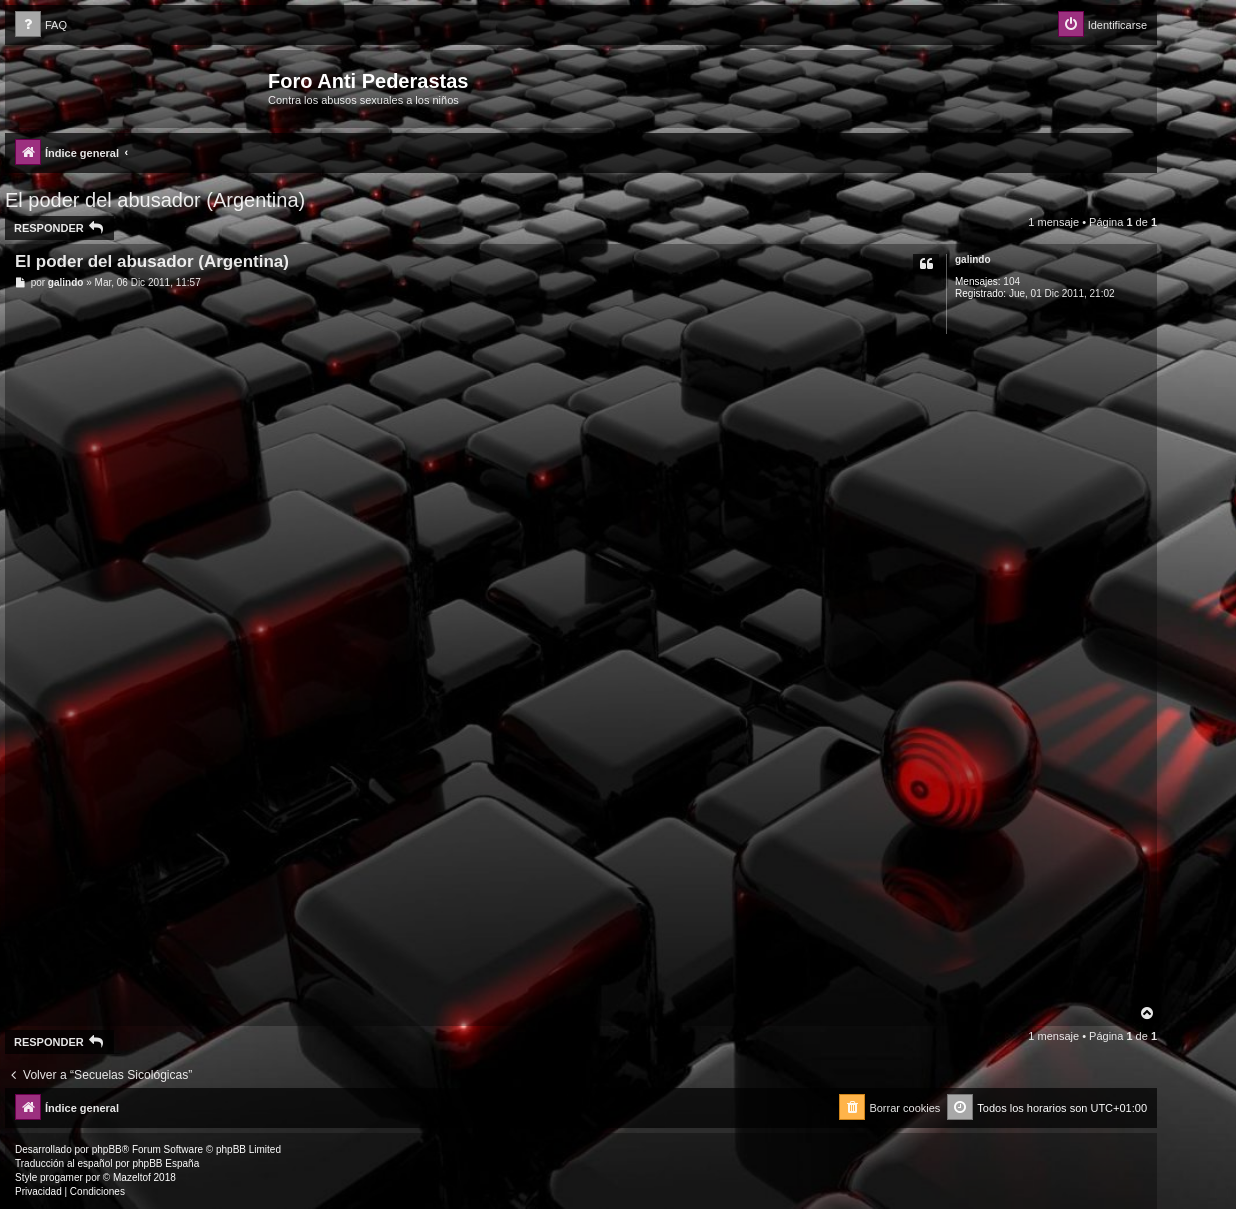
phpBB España (165, 1163)
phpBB (107, 1149)
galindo (973, 259)
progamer (61, 1177)
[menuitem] (41, 25)
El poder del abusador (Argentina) (155, 200)
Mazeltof (132, 1177)
